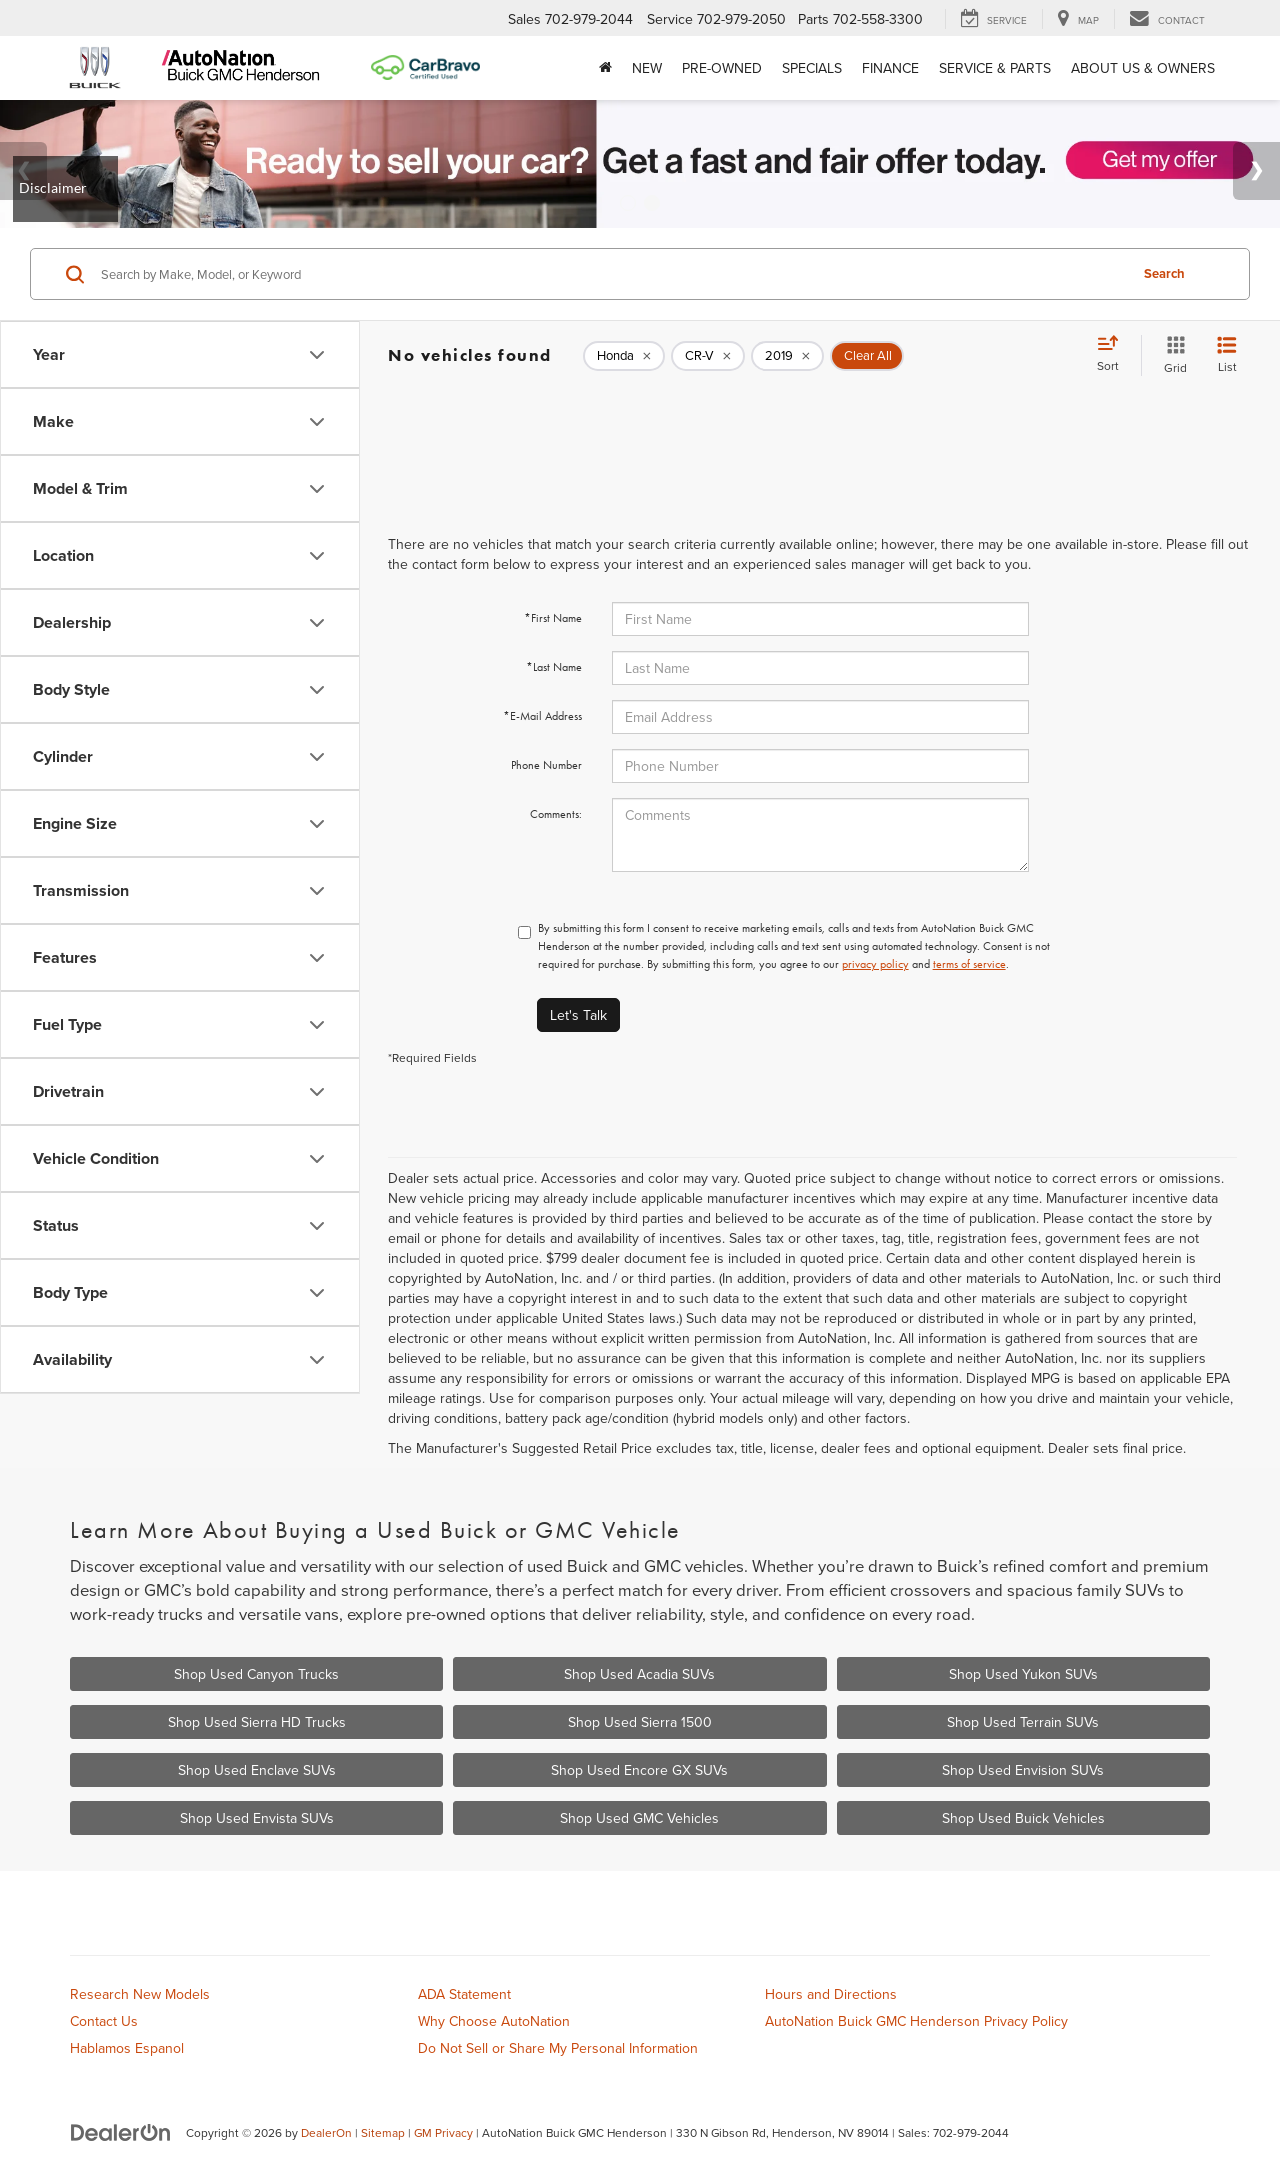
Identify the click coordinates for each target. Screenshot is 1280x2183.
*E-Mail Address (542, 716)
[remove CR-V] (708, 356)
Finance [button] (890, 68)
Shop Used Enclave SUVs (257, 1770)
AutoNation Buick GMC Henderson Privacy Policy (916, 2021)
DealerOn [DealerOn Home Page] (326, 2132)
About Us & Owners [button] (1143, 68)
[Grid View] (1171, 355)
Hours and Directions (831, 1994)
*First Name (553, 618)
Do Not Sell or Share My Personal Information (558, 2048)
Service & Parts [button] (995, 68)
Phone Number (546, 765)
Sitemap (383, 2132)
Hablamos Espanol (127, 2048)
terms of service (969, 964)
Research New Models (140, 1994)
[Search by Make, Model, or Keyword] (611, 274)
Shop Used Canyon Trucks (256, 1674)
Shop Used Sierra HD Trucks (257, 1722)
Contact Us (104, 2021)
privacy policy (875, 964)
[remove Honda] (624, 356)
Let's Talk (578, 1015)
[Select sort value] (1114, 355)
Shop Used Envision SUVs (1023, 1770)
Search (1164, 273)
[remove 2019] (787, 356)
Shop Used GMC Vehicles (639, 1818)
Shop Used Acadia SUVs (639, 1674)
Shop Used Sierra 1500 (640, 1722)
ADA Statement (464, 1994)
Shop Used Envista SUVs (257, 1818)
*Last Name (554, 667)
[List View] (1227, 355)
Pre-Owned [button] (722, 68)
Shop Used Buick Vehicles (1023, 1818)
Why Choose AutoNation (494, 2021)
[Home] (605, 68)
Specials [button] (812, 68)
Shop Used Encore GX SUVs (639, 1770)
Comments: (556, 814)
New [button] (647, 68)
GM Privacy (443, 2132)
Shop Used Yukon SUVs (1023, 1674)
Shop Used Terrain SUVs (1023, 1722)
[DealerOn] (121, 2132)
